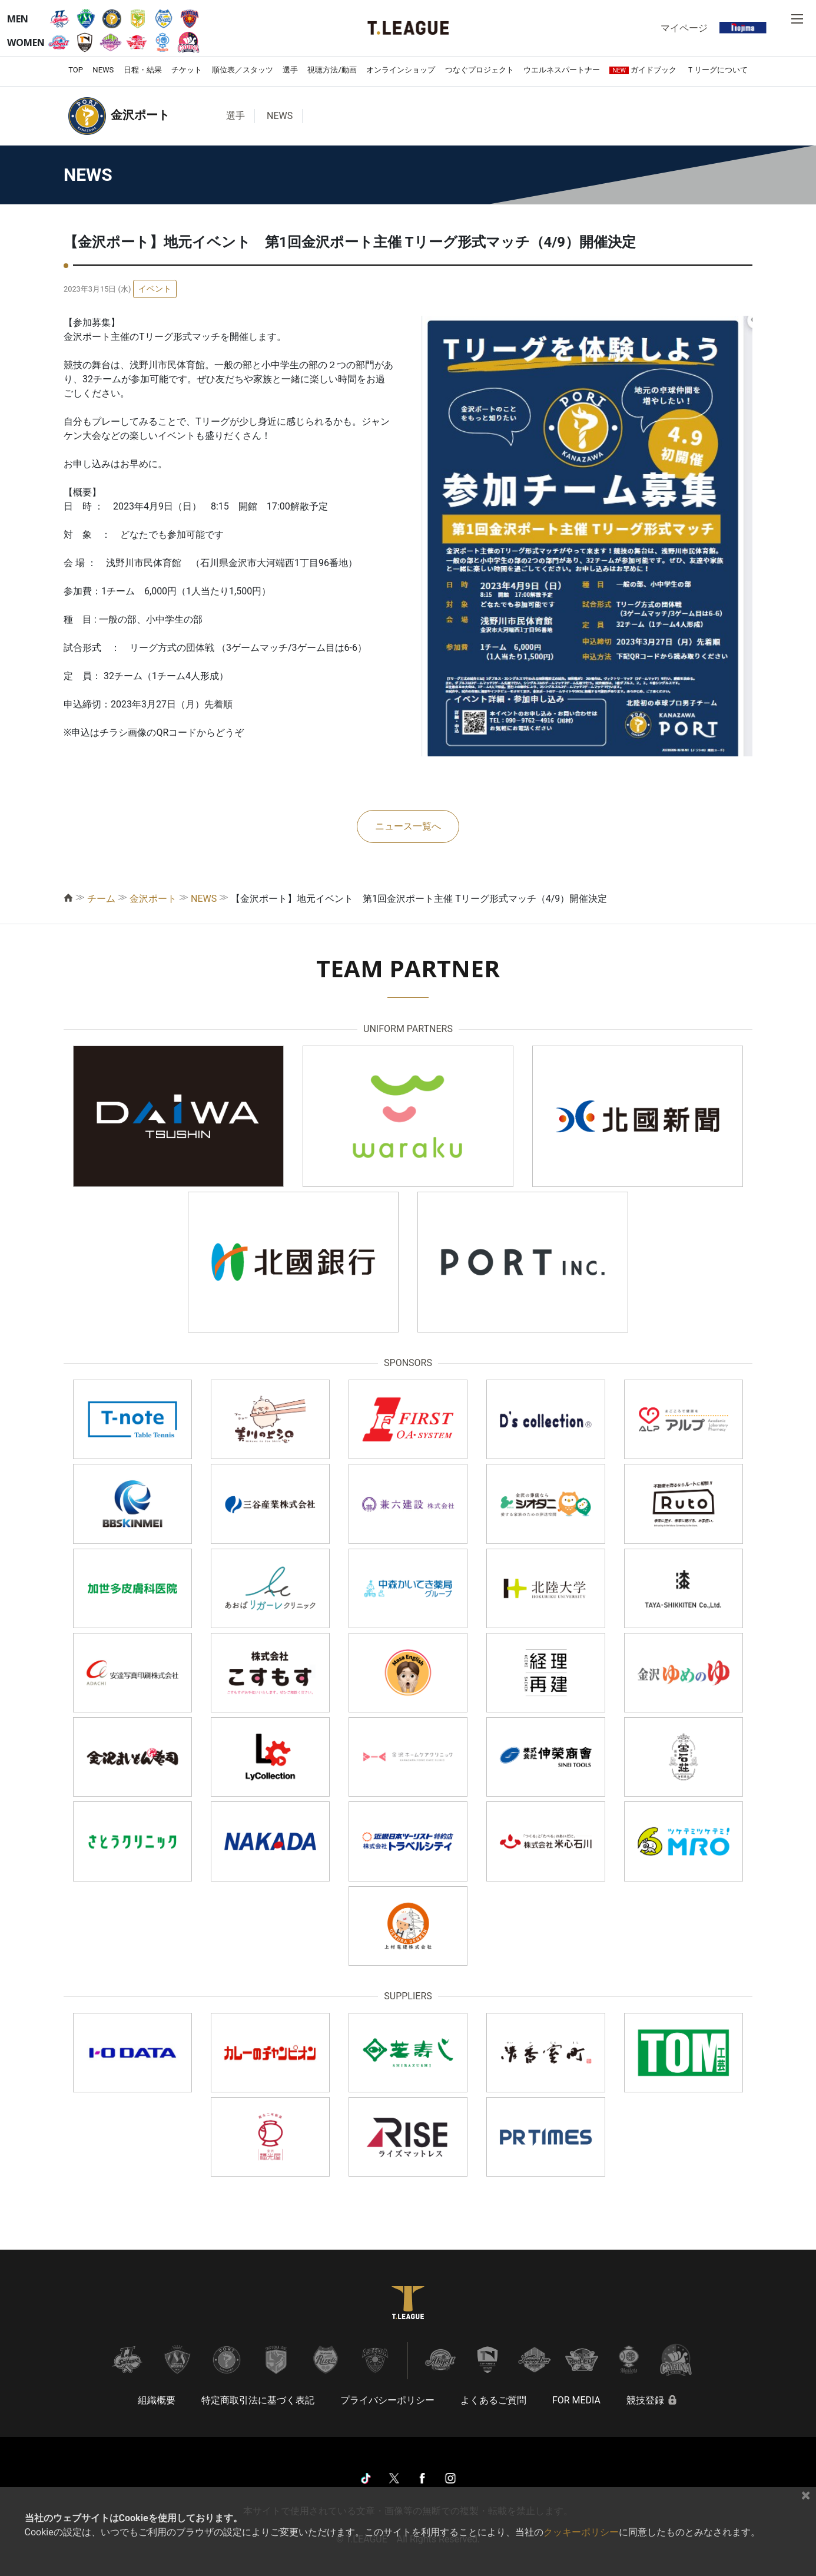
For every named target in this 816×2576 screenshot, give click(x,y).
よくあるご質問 (493, 2400)
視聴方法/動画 (331, 69)
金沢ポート (153, 898)
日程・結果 (143, 69)
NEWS (103, 69)
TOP (75, 69)
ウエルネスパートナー (561, 69)
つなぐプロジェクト (479, 69)
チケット (186, 69)
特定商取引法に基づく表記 (257, 2400)
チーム (101, 898)
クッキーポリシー (581, 2532)
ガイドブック (642, 69)
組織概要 (156, 2400)
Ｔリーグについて (717, 69)
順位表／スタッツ (242, 69)
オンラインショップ (400, 69)
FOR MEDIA (576, 2400)
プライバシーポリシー (387, 2400)
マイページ (684, 27)
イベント (154, 288)
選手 (290, 69)
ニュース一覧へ (408, 826)
